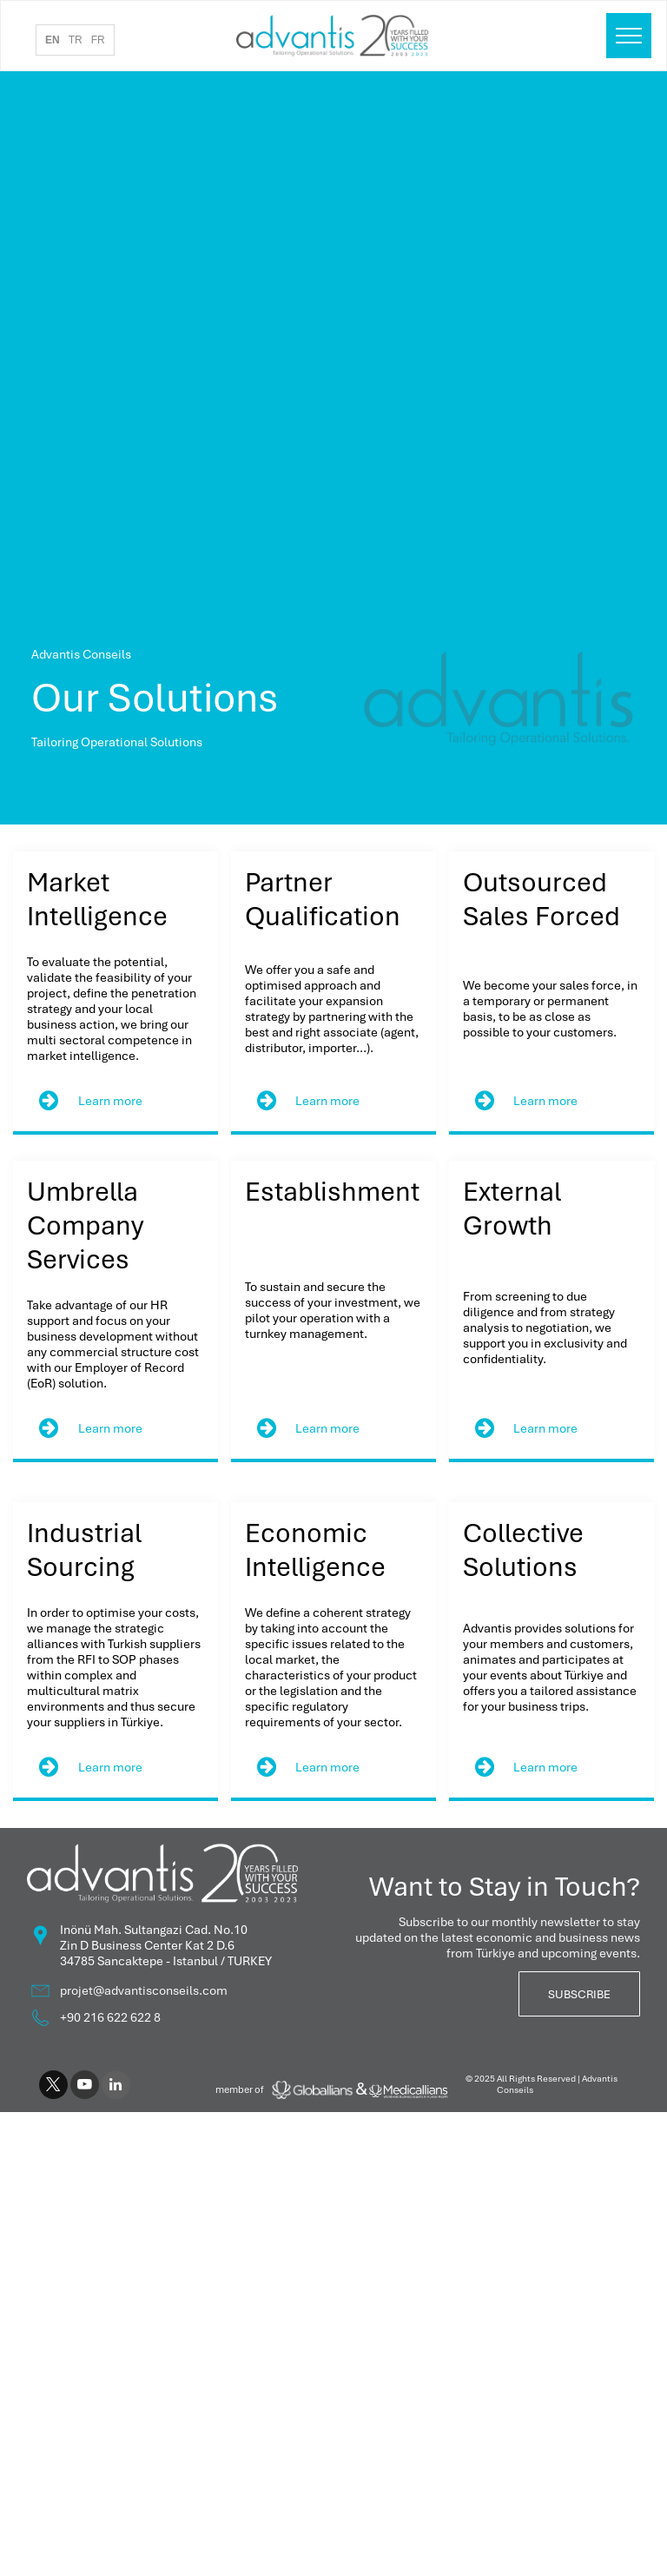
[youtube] (84, 2086)
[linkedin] (116, 2086)
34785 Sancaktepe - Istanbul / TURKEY (166, 1961)
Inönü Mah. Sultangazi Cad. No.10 (154, 1929)
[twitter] (53, 2086)
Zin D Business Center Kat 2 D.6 (147, 1945)
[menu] (628, 35)
